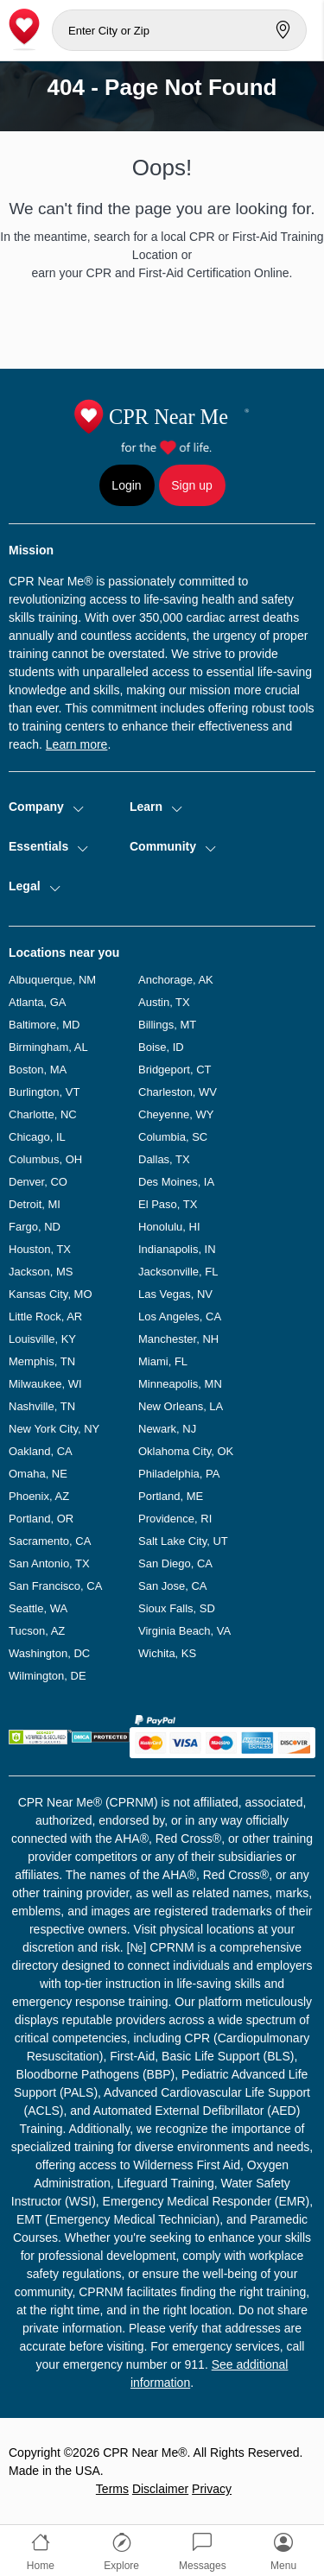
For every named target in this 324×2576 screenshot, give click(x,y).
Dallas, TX (164, 1159)
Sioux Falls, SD (176, 1608)
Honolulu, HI (169, 1226)
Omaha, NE (38, 1473)
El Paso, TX (167, 1204)
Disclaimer (160, 2489)
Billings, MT (167, 1024)
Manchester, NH (178, 1338)
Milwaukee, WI (45, 1383)
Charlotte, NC (43, 1114)
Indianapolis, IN (177, 1249)
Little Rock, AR (45, 1316)
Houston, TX (40, 1249)
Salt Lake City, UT (183, 1541)
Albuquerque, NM (52, 979)
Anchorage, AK (175, 979)
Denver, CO (38, 1181)
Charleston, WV (177, 1091)
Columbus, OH (45, 1159)
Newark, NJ (167, 1428)
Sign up (191, 485)
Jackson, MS (41, 1271)
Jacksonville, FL (178, 1271)
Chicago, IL (37, 1136)
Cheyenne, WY (175, 1114)
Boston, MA (38, 1069)
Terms (112, 2489)
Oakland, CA (41, 1451)
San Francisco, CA (55, 1585)
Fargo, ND (34, 1226)
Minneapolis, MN (180, 1383)
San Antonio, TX (49, 1563)
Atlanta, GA (37, 1002)
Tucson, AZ (37, 1630)
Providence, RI (175, 1518)
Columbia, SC (172, 1136)
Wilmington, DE (47, 1675)
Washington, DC (49, 1653)
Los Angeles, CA (179, 1316)
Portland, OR (41, 1518)
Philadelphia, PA (178, 1473)
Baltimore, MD (44, 1024)
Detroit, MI (34, 1204)
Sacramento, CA (50, 1541)
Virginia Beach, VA (184, 1630)
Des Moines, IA (176, 1181)
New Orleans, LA (180, 1406)
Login (126, 485)
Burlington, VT (44, 1091)
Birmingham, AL (48, 1047)
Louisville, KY (42, 1338)
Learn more (77, 744)
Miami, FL (162, 1361)
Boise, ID (161, 1047)
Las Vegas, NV (175, 1294)
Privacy (212, 2489)
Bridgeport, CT (175, 1069)
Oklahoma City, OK (185, 1451)
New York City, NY (54, 1428)
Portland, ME (170, 1496)
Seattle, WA (38, 1608)
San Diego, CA (175, 1563)
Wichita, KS (167, 1653)
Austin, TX (164, 1002)
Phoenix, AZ (39, 1496)
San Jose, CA (172, 1585)
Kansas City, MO (50, 1294)
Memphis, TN (42, 1361)
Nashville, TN (42, 1406)
